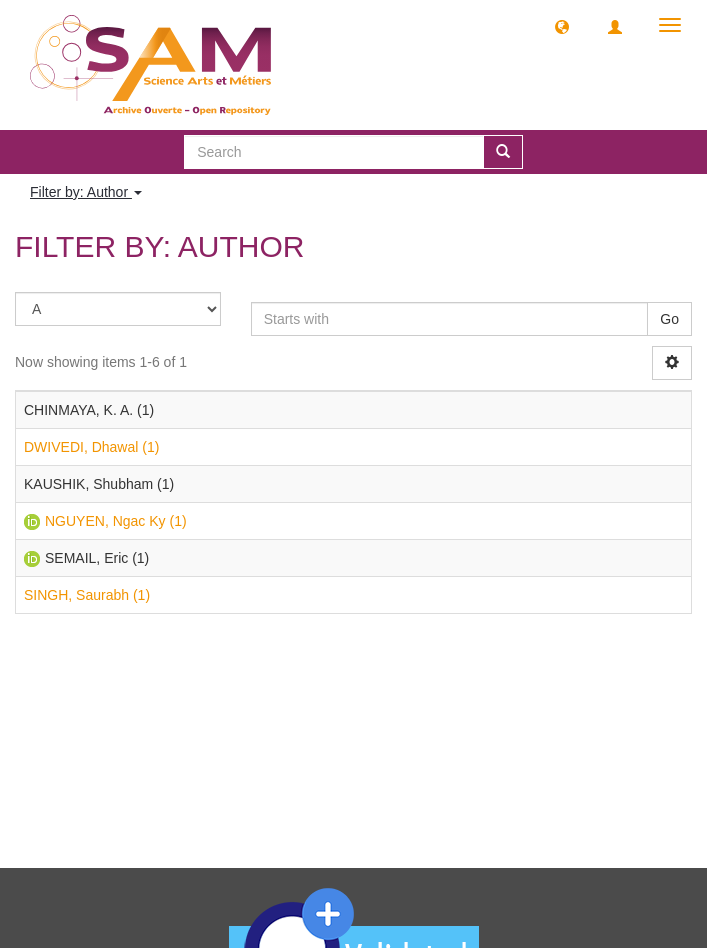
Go (669, 319)
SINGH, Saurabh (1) (87, 595)
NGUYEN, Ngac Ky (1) (116, 521)
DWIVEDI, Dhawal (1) (91, 447)
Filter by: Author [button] (86, 192)
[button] (562, 26)
